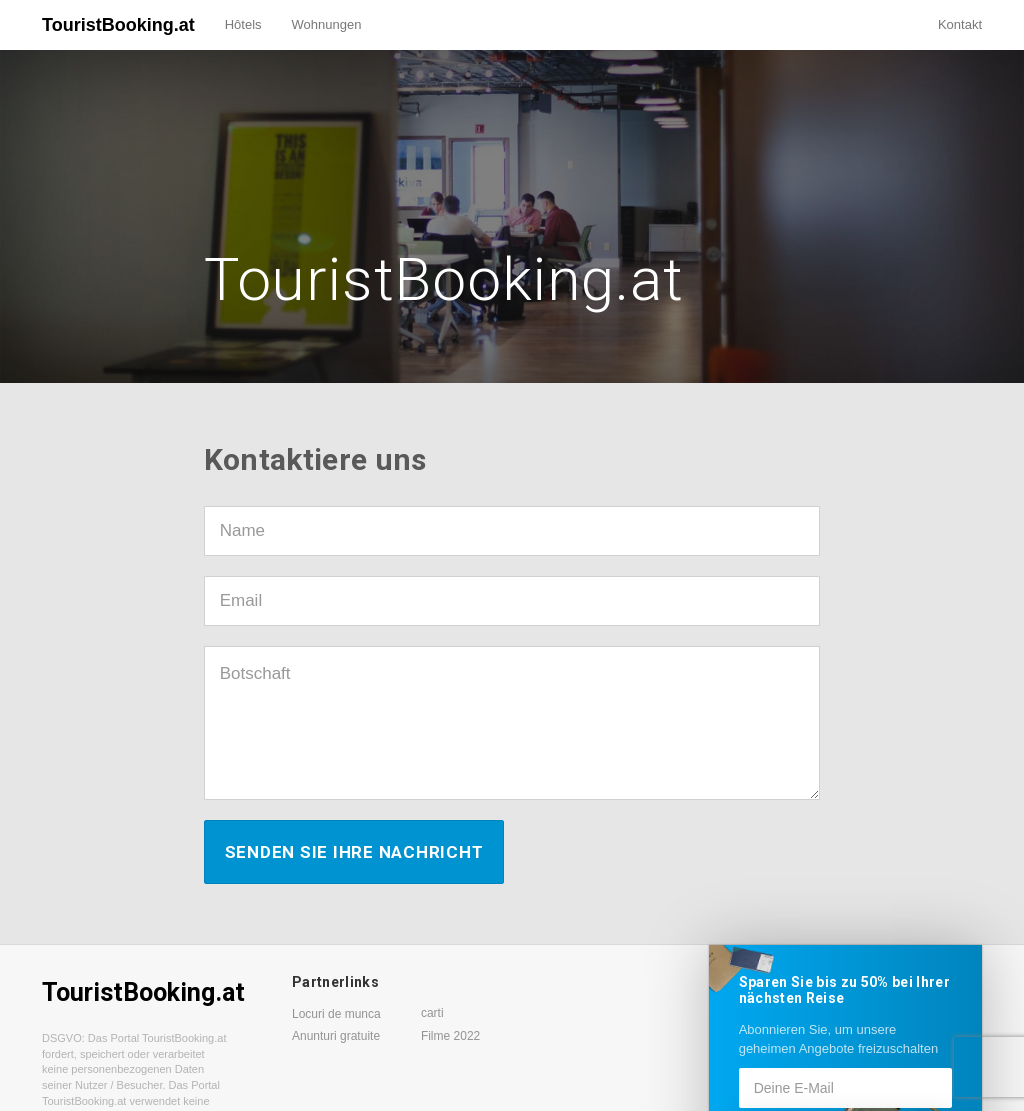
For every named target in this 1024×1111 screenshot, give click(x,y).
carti (432, 1013)
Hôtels (243, 24)
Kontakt (960, 24)
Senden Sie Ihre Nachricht (354, 852)
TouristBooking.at (118, 25)
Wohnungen (327, 24)
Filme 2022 (450, 1036)
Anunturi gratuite (336, 1036)
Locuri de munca (336, 1014)
